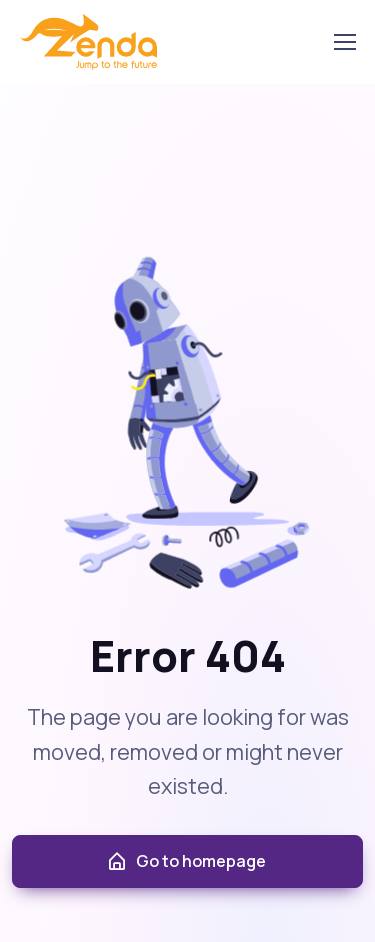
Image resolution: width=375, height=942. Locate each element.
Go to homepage (186, 861)
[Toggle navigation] (344, 42)
